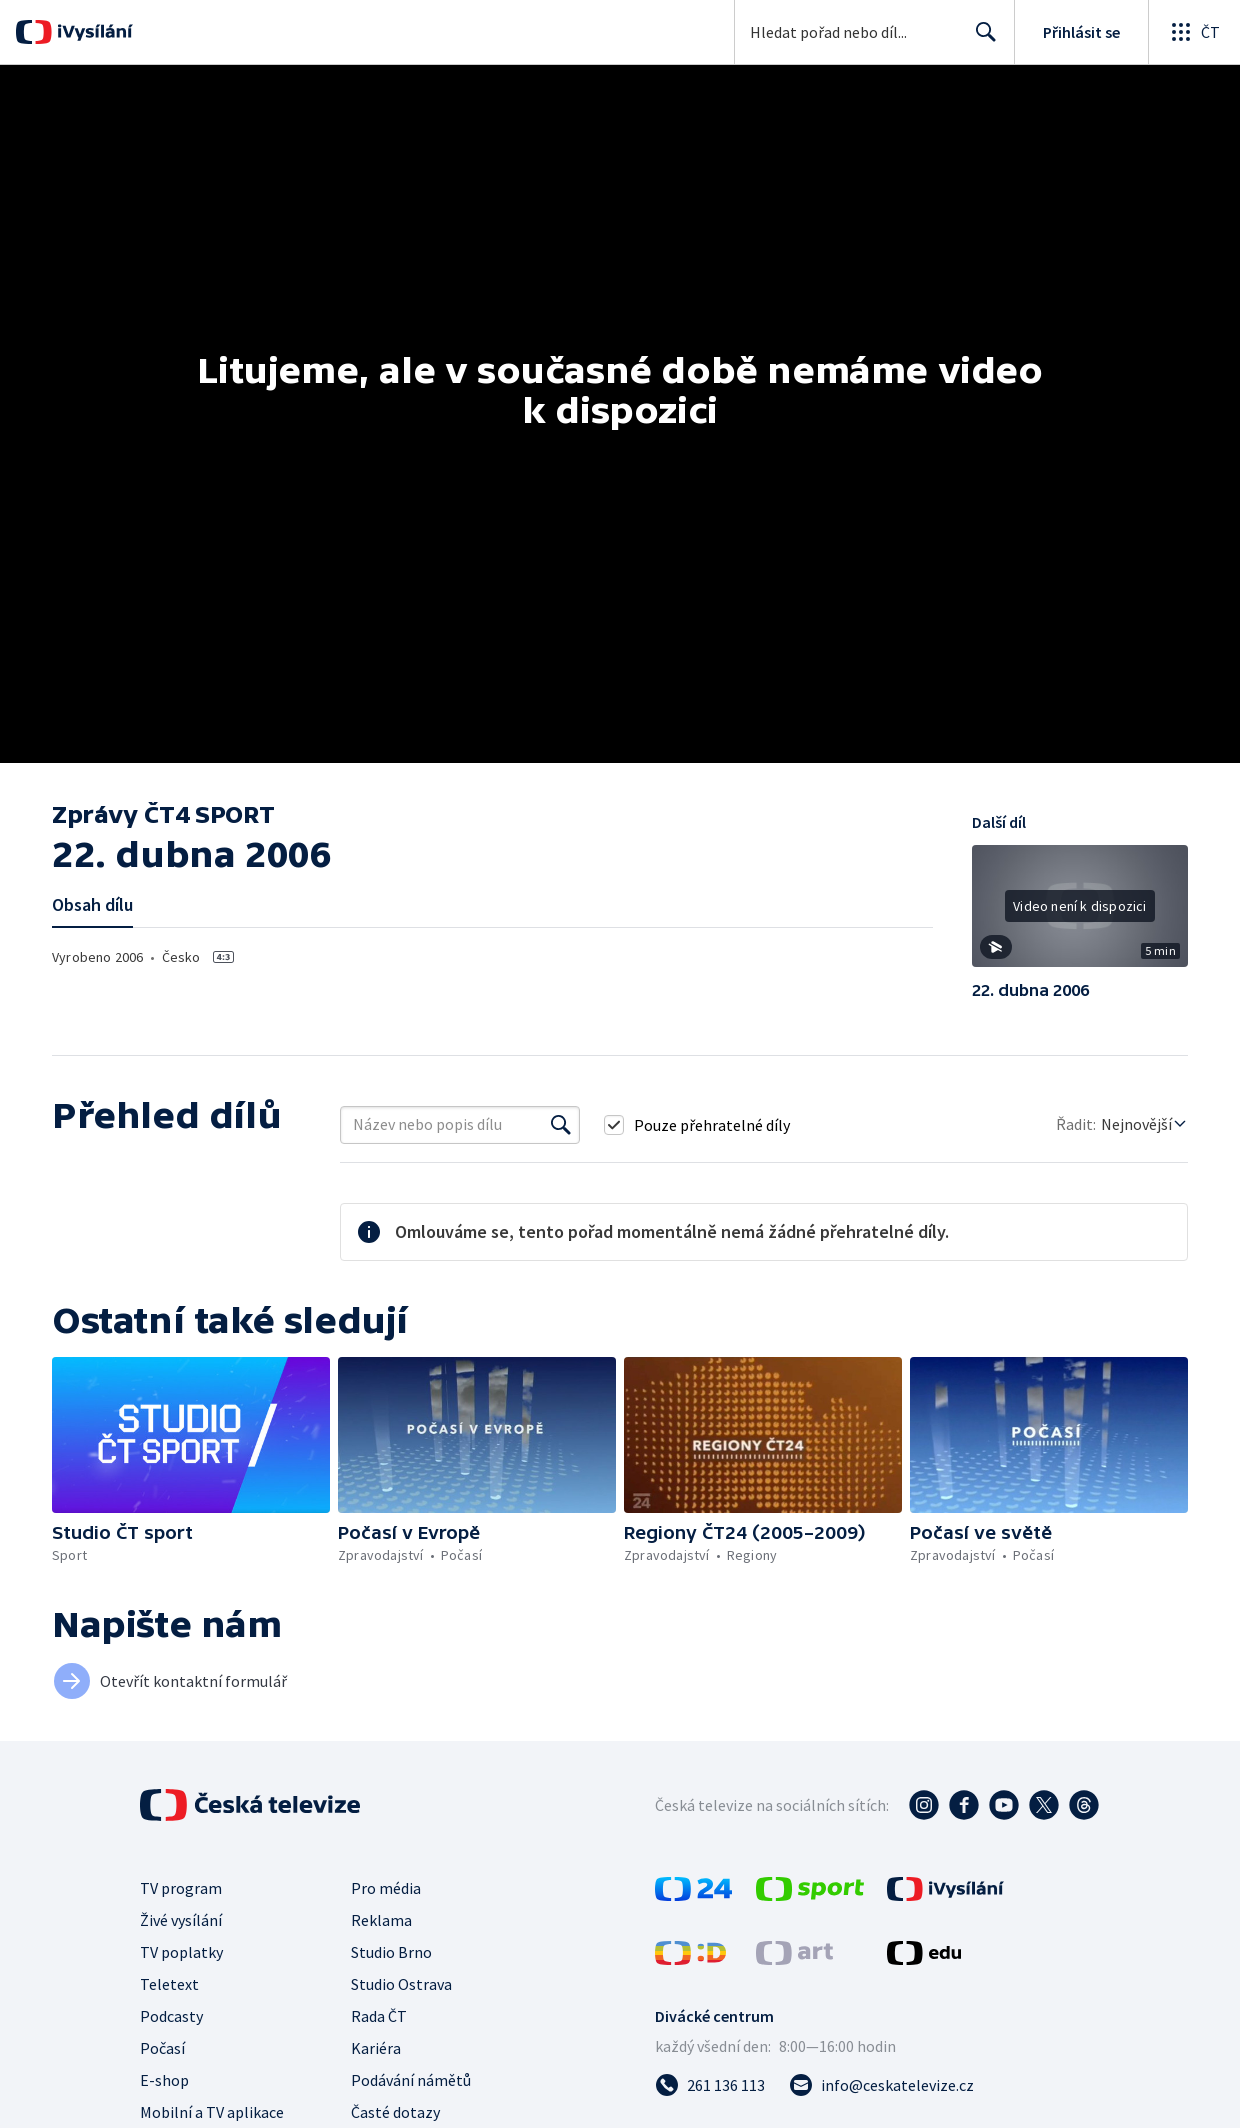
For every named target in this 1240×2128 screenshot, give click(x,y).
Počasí (162, 2048)
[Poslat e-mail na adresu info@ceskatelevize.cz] (881, 2085)
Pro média (386, 1888)
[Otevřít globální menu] (1194, 32)
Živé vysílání (181, 1920)
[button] (1080, 913)
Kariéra (376, 2048)
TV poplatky (181, 1952)
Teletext (169, 1984)
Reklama (381, 1920)
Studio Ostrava (401, 1984)
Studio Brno (391, 1952)
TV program (181, 1888)
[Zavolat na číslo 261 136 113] (710, 2085)
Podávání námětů (411, 2080)
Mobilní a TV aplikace (212, 2112)
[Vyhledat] (561, 1125)
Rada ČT (379, 2016)
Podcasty (171, 2016)
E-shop (164, 2080)
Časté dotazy (395, 2112)
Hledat (980, 40)
